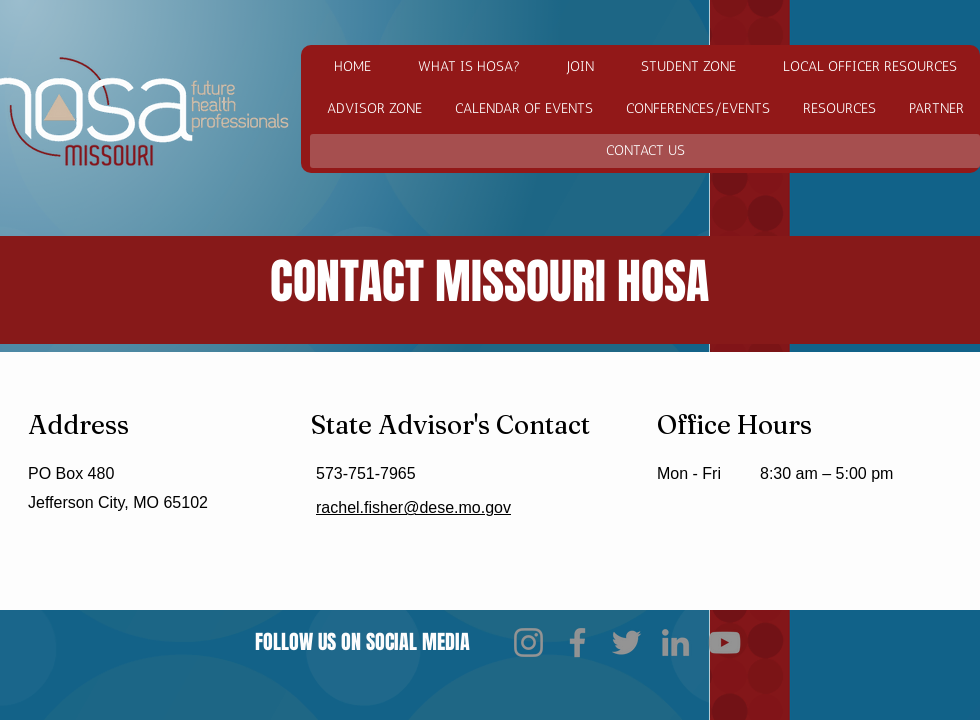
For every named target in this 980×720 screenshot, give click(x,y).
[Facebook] (577, 642)
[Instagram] (528, 642)
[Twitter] (626, 642)
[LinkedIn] (675, 642)
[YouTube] (724, 642)
